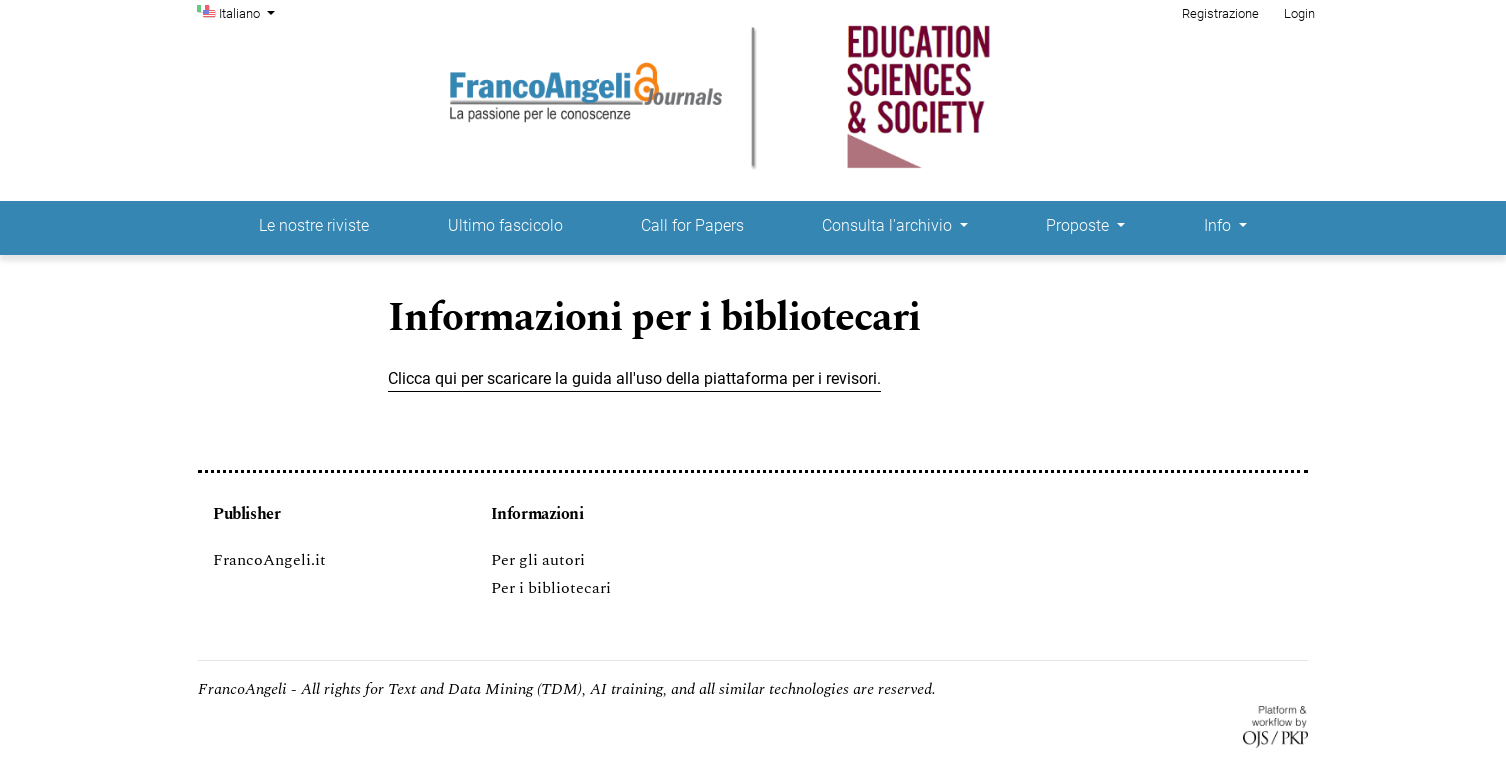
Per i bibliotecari (551, 588)
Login (1299, 13)
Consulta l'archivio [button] (889, 225)
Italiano (249, 12)
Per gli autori (538, 560)
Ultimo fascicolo (505, 225)
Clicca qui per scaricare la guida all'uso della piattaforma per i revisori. (634, 378)
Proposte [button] (1079, 225)
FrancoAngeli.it (269, 560)
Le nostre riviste (314, 225)
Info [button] (1219, 225)
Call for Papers (692, 225)
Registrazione (1220, 13)
